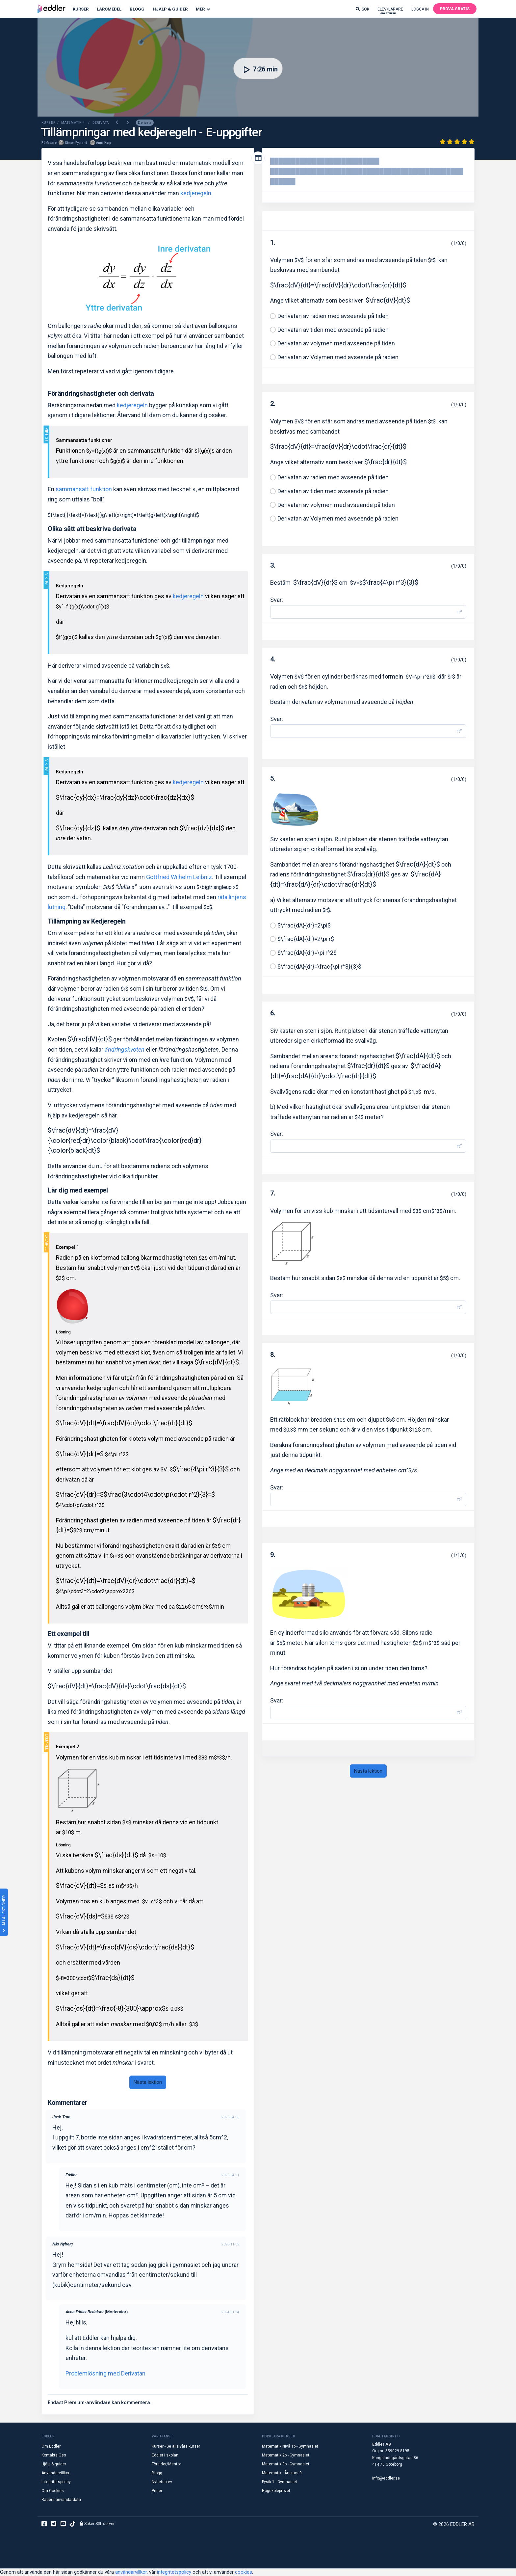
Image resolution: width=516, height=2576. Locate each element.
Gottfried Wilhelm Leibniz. (179, 876)
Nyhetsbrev (162, 2482)
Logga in (420, 9)
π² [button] (459, 612)
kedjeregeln (132, 405)
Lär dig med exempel (78, 1190)
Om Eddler (51, 2446)
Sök (362, 9)
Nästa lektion (148, 2082)
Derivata (144, 123)
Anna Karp (103, 143)
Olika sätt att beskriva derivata (92, 529)
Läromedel (109, 9)
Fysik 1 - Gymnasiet (279, 2482)
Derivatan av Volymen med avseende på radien (338, 357)
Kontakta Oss (53, 2455)
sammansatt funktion (84, 489)
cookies (243, 2572)
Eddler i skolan (165, 2455)
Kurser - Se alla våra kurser (176, 2446)
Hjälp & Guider (170, 9)
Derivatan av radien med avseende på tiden (333, 315)
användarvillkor (131, 2572)
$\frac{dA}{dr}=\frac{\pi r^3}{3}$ (319, 966)
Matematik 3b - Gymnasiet (285, 2464)
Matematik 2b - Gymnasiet (285, 2455)
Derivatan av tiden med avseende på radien (333, 329)
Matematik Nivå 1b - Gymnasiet (290, 2446)
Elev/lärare (390, 10)
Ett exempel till (69, 1634)
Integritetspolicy (56, 2482)
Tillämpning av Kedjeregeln (87, 921)
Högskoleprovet (276, 2490)
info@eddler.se (386, 2478)
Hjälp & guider (53, 2464)
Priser (157, 2490)
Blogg (137, 9)
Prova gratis (455, 9)
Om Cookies (52, 2490)
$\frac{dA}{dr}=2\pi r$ (305, 938)
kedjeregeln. (196, 193)
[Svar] (361, 612)
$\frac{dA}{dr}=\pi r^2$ (307, 952)
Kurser (81, 9)
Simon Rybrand (76, 143)
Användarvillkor (55, 2473)
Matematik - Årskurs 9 (282, 2473)
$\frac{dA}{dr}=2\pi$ (304, 925)
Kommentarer (68, 2102)
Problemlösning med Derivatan (105, 2373)
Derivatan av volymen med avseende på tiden (336, 343)
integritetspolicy (174, 2572)
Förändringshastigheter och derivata (101, 393)
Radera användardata (61, 2499)
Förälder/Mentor (166, 2464)
